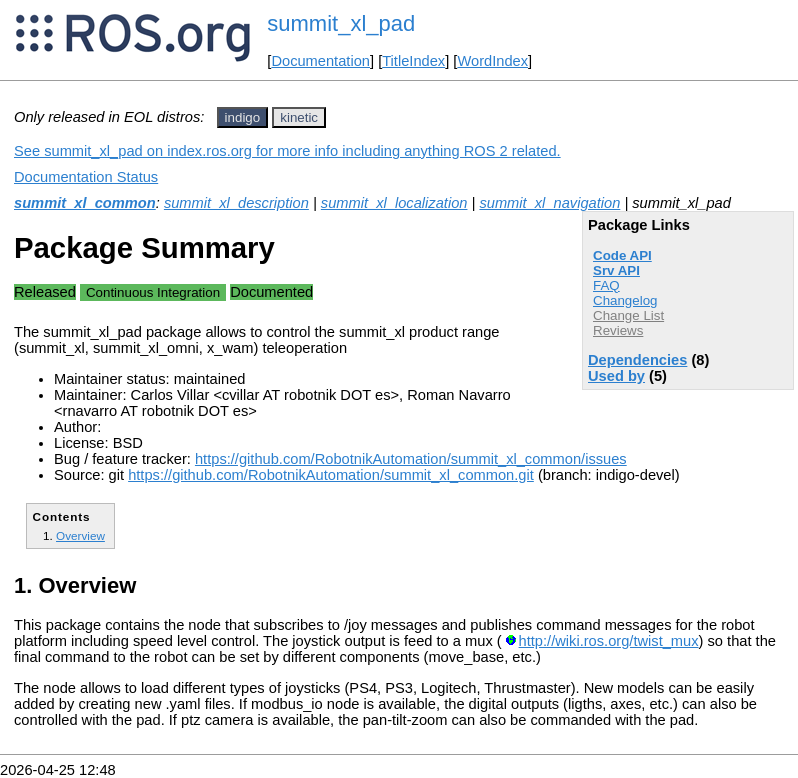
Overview (80, 535)
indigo (243, 117)
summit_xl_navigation (549, 203)
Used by (616, 376)
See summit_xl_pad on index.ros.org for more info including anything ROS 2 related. (287, 151)
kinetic (299, 117)
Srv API (616, 270)
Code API (622, 255)
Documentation (320, 61)
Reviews (618, 330)
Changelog (625, 300)
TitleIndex (413, 61)
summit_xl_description (236, 203)
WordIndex (492, 61)
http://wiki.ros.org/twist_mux (609, 641)
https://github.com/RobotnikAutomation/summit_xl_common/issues (411, 459)
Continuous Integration (153, 292)
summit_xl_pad (341, 23)
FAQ (606, 285)
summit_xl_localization (394, 203)
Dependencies (637, 360)
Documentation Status (86, 177)
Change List (628, 315)
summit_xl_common (85, 203)
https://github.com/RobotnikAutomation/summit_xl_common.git (331, 475)
